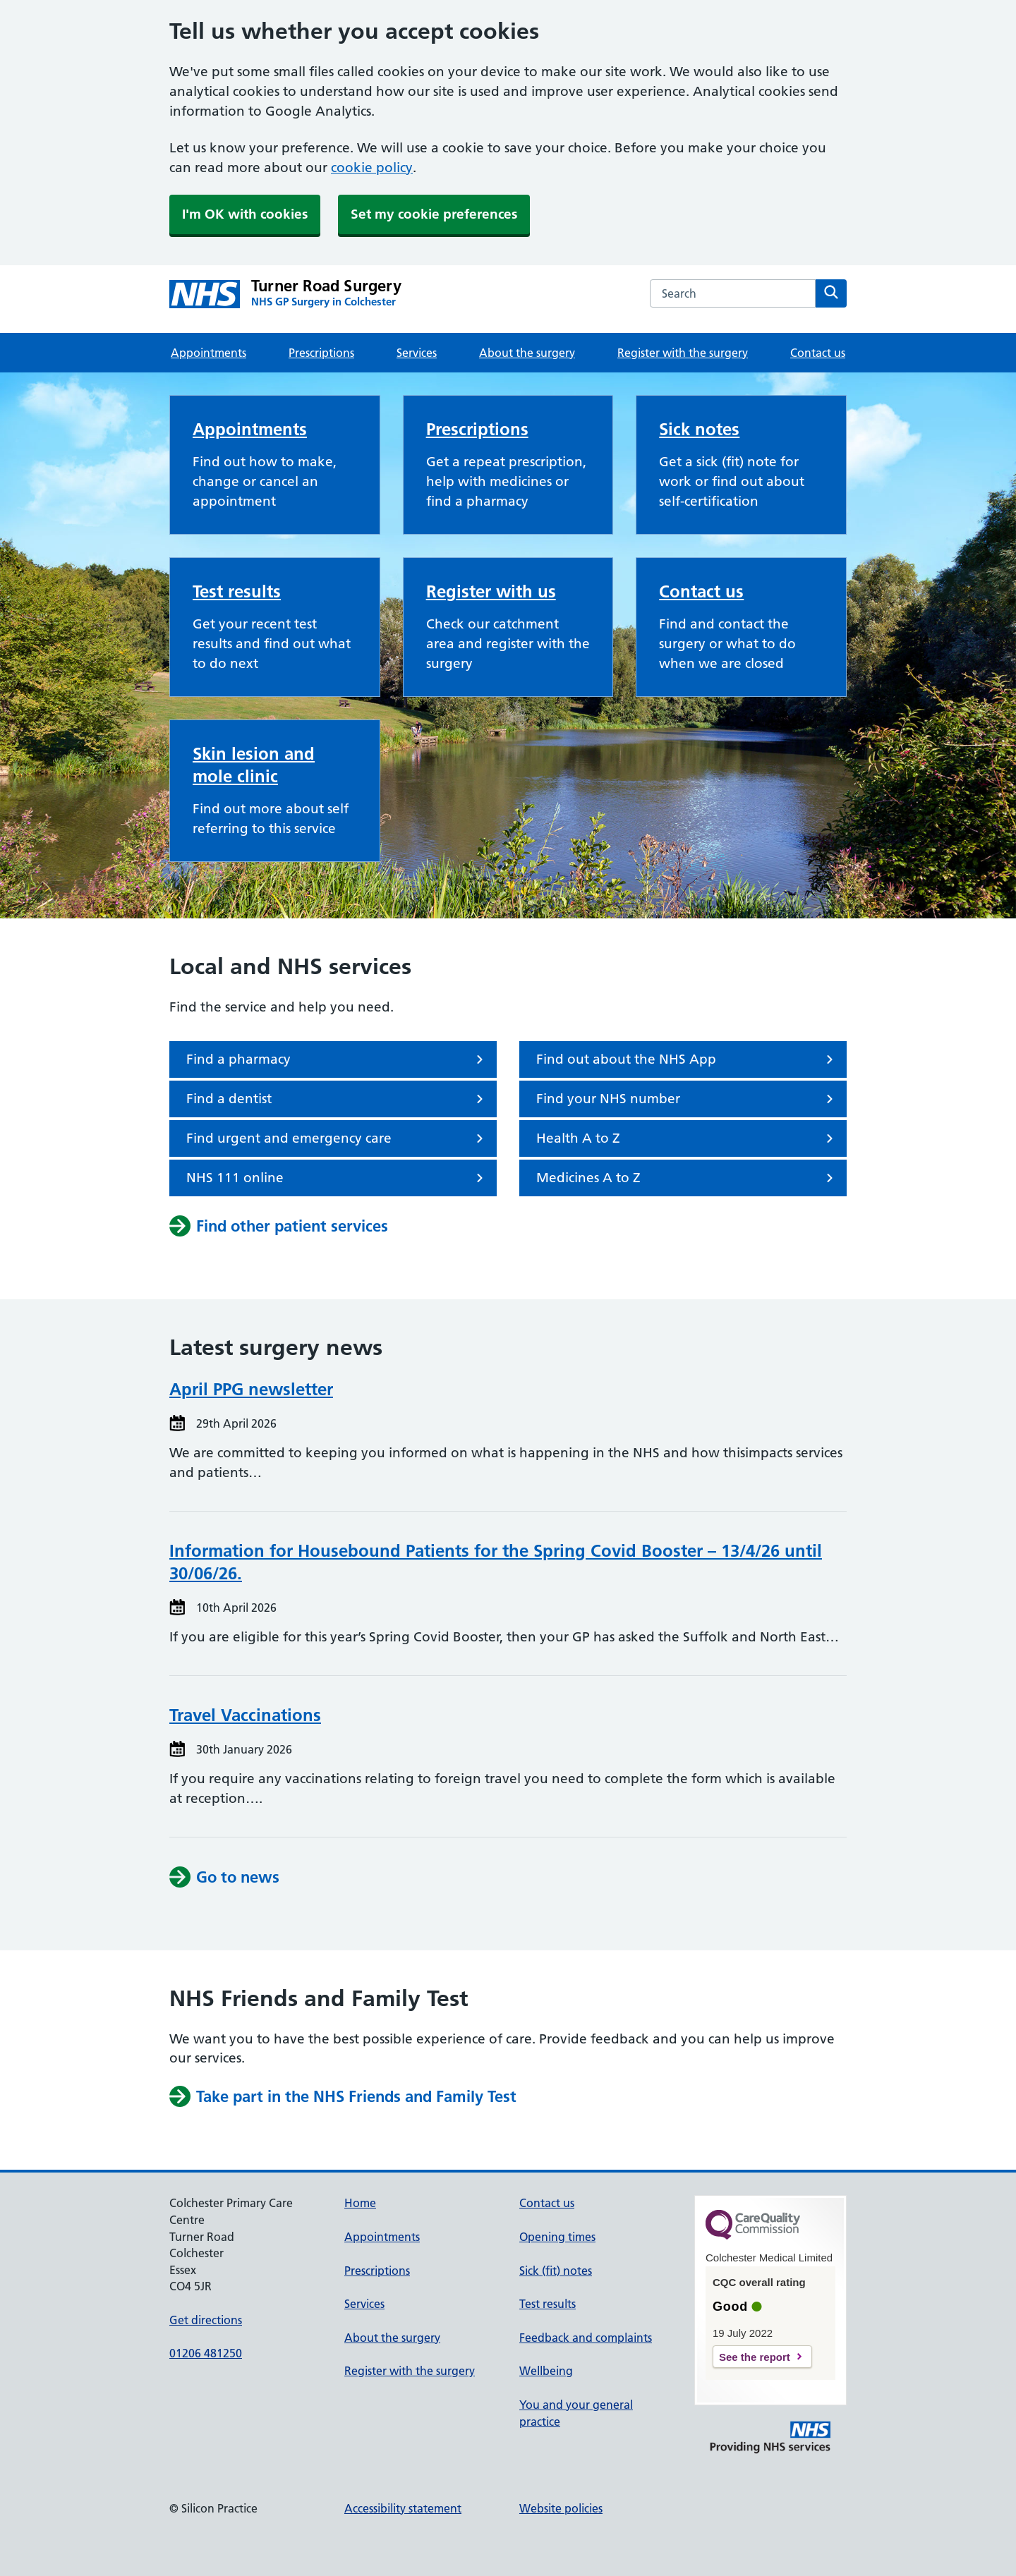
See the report (754, 2357)
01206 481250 (205, 2353)
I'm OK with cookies (245, 214)
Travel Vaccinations (245, 1715)
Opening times (557, 2237)
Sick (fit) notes (555, 2271)
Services (417, 353)
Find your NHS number (687, 1098)
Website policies (561, 2508)
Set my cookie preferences (434, 214)
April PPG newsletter (251, 1389)
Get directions (205, 2320)
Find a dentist (337, 1098)
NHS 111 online (337, 1177)
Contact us (817, 353)
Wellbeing (546, 2371)
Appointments (208, 353)
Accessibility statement (402, 2508)
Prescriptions (321, 353)
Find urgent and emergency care (337, 1138)
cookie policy (372, 167)
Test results (237, 591)
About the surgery (527, 353)
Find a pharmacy (337, 1059)
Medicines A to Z (687, 1177)
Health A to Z (687, 1138)
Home (360, 2203)
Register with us (491, 591)
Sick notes (699, 429)
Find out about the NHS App (687, 1059)
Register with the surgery (682, 353)
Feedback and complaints (585, 2338)
